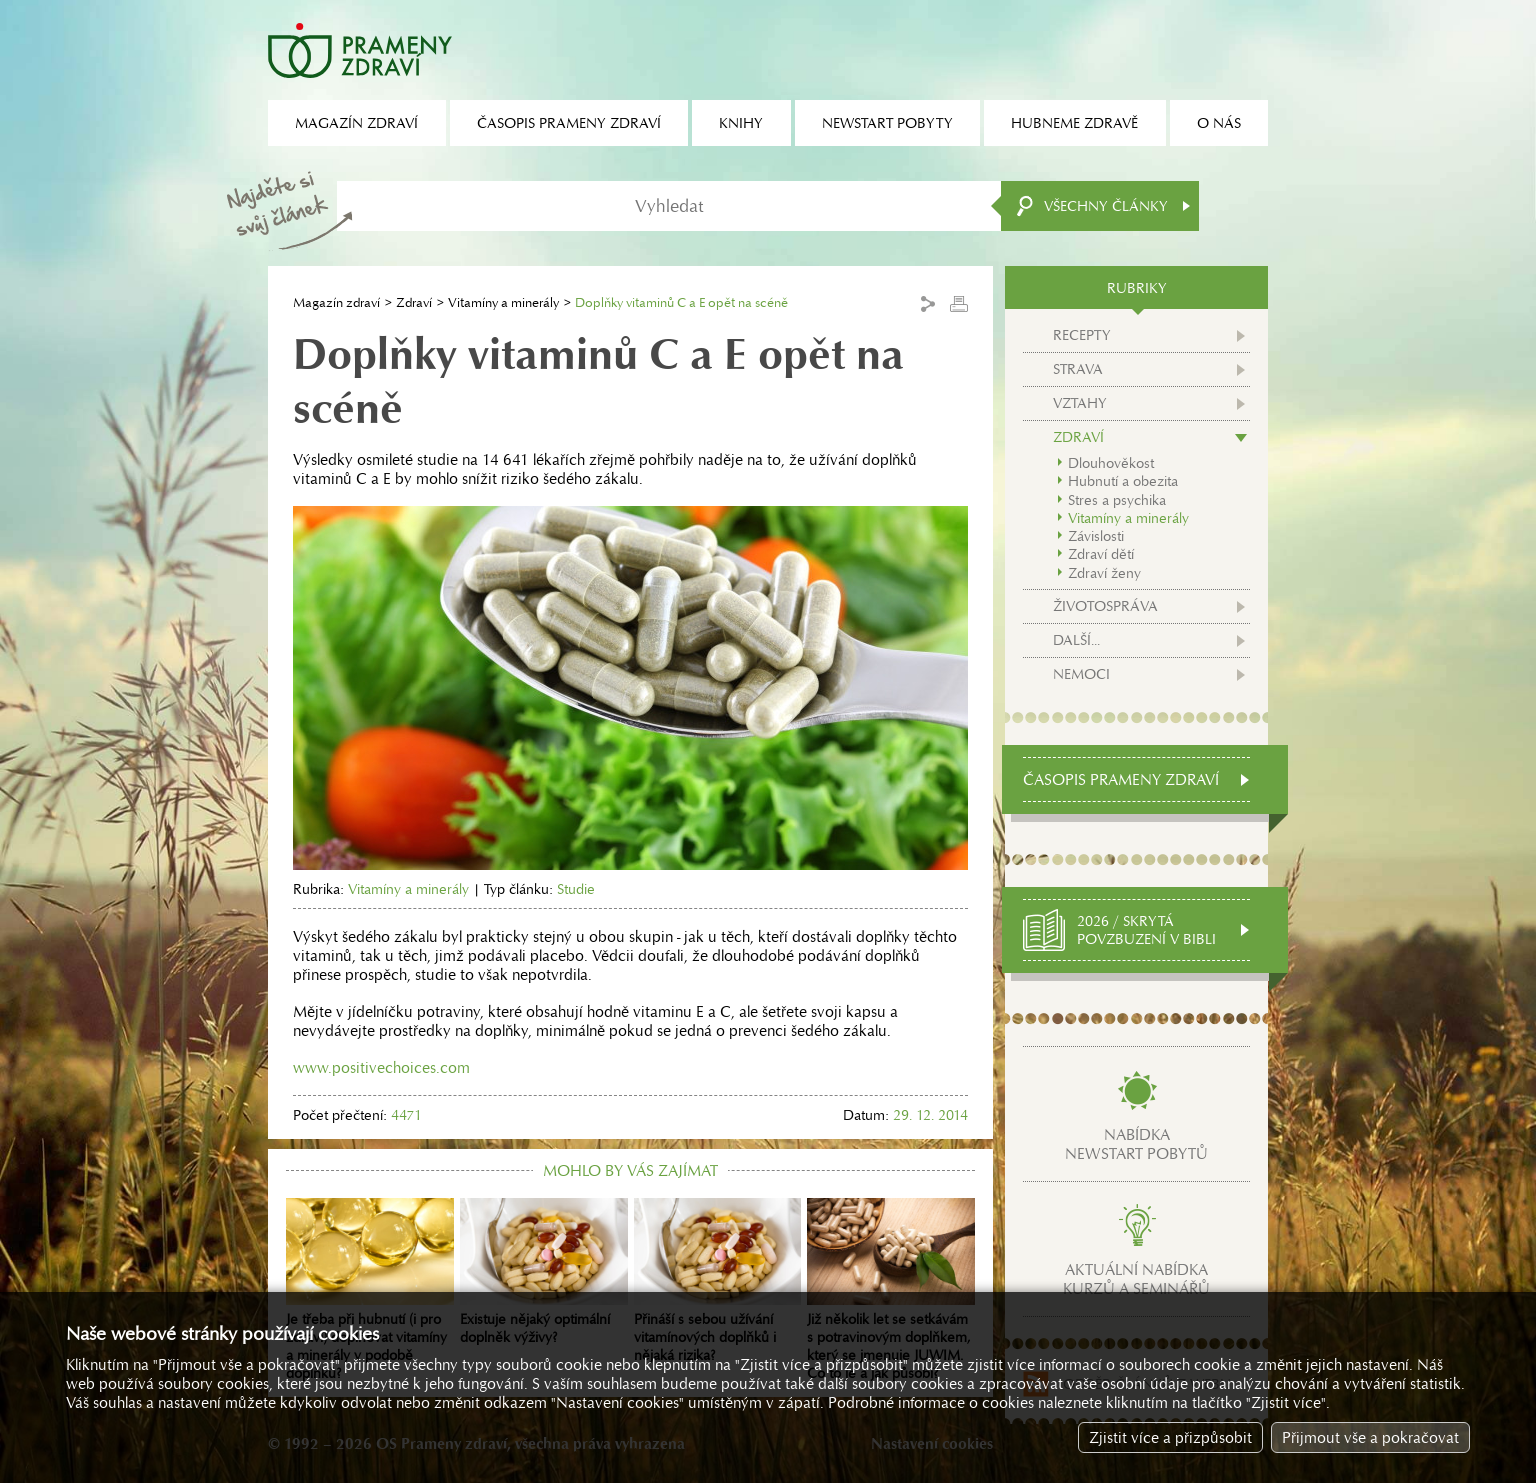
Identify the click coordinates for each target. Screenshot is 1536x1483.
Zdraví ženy (1104, 573)
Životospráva (1105, 606)
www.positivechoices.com (381, 1067)
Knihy (741, 123)
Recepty (1082, 335)
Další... (1076, 640)
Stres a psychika (1117, 500)
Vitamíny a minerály (503, 302)
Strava (1078, 369)
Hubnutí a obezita (1123, 481)
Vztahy (1080, 403)
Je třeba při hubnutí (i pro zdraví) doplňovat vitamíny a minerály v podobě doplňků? (370, 1290)
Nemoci (1081, 674)
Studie (576, 889)
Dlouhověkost (1111, 463)
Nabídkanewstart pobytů (1136, 1144)
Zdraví (414, 302)
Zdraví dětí (1101, 554)
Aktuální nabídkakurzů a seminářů (1136, 1279)
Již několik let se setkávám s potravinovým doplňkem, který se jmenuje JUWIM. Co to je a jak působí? (891, 1290)
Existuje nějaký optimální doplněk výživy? (544, 1272)
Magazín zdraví (336, 302)
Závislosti (1096, 536)
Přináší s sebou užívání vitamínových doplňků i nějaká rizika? (718, 1281)
